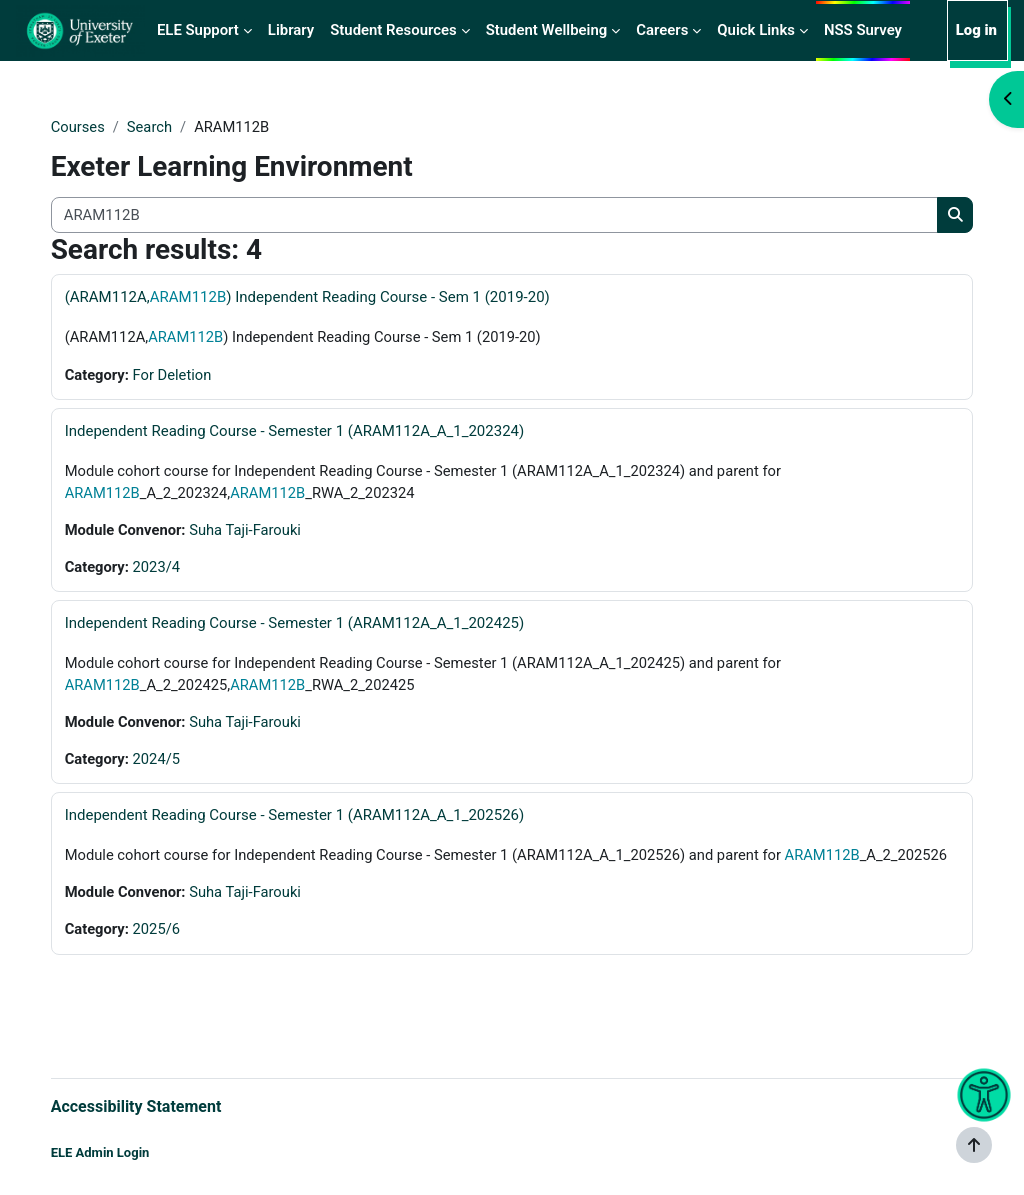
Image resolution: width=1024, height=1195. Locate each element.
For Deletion (194, 375)
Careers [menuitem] (662, 30)
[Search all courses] (494, 215)
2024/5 (178, 762)
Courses (98, 127)
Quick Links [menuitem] (756, 30)
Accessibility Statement (156, 1105)
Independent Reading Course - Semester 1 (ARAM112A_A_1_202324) (315, 432)
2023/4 (178, 569)
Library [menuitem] (291, 30)
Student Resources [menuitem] (393, 30)
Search (171, 127)
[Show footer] (974, 1145)
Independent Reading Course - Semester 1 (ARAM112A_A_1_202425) (315, 625)
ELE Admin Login (120, 1152)
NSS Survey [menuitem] (863, 30)
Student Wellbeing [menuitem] (547, 30)
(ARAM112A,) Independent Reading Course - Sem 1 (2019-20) (327, 298)
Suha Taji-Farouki (267, 531)
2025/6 (178, 956)
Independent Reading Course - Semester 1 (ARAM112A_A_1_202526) (315, 819)
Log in (976, 30)
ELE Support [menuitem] (198, 30)
